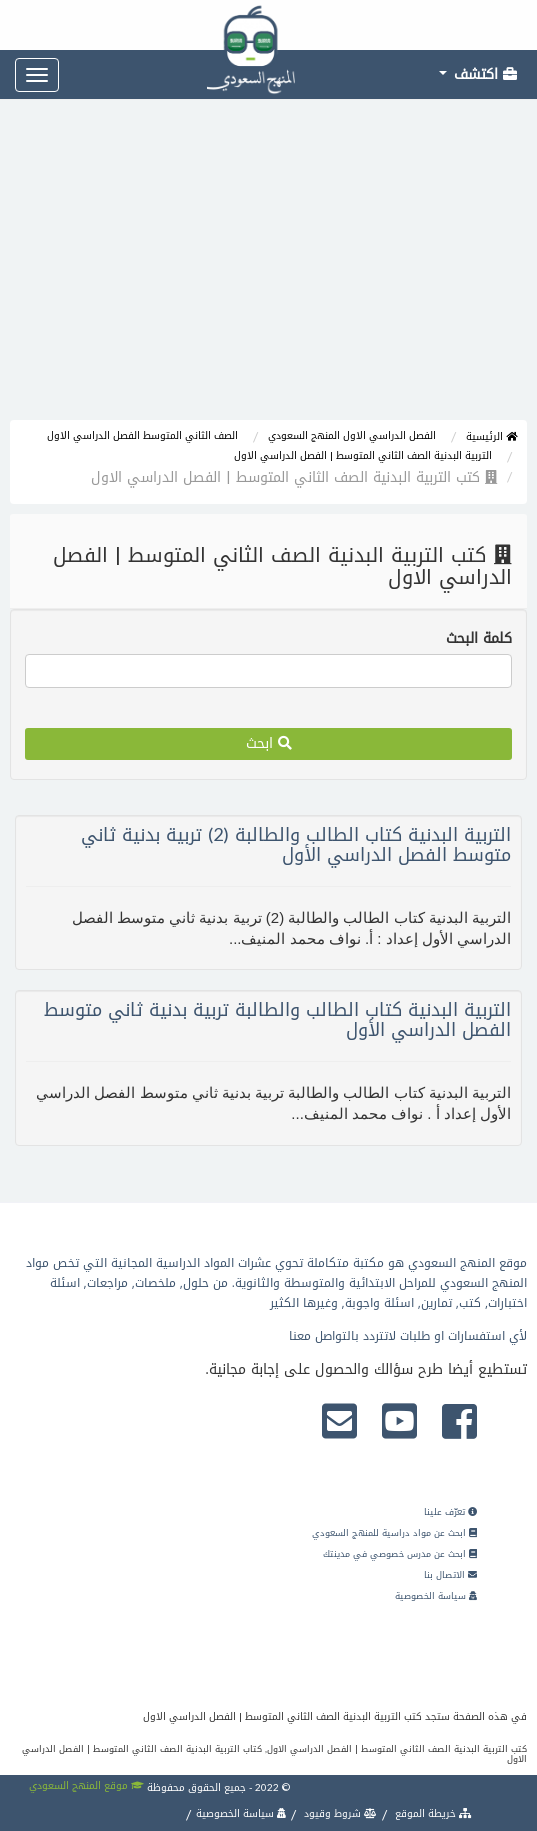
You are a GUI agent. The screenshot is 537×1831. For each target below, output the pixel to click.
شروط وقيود (339, 1813)
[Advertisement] (268, 270)
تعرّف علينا (450, 1512)
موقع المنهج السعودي (86, 1785)
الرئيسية (491, 436)
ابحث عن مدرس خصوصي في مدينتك (400, 1554)
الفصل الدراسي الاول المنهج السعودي (352, 435)
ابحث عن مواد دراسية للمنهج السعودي (394, 1533)
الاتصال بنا (450, 1575)
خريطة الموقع (432, 1813)
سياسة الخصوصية (436, 1596)
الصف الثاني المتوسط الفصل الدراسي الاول (142, 435)
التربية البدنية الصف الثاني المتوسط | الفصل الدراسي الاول (363, 455)
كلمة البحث (479, 639)
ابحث (269, 743)
